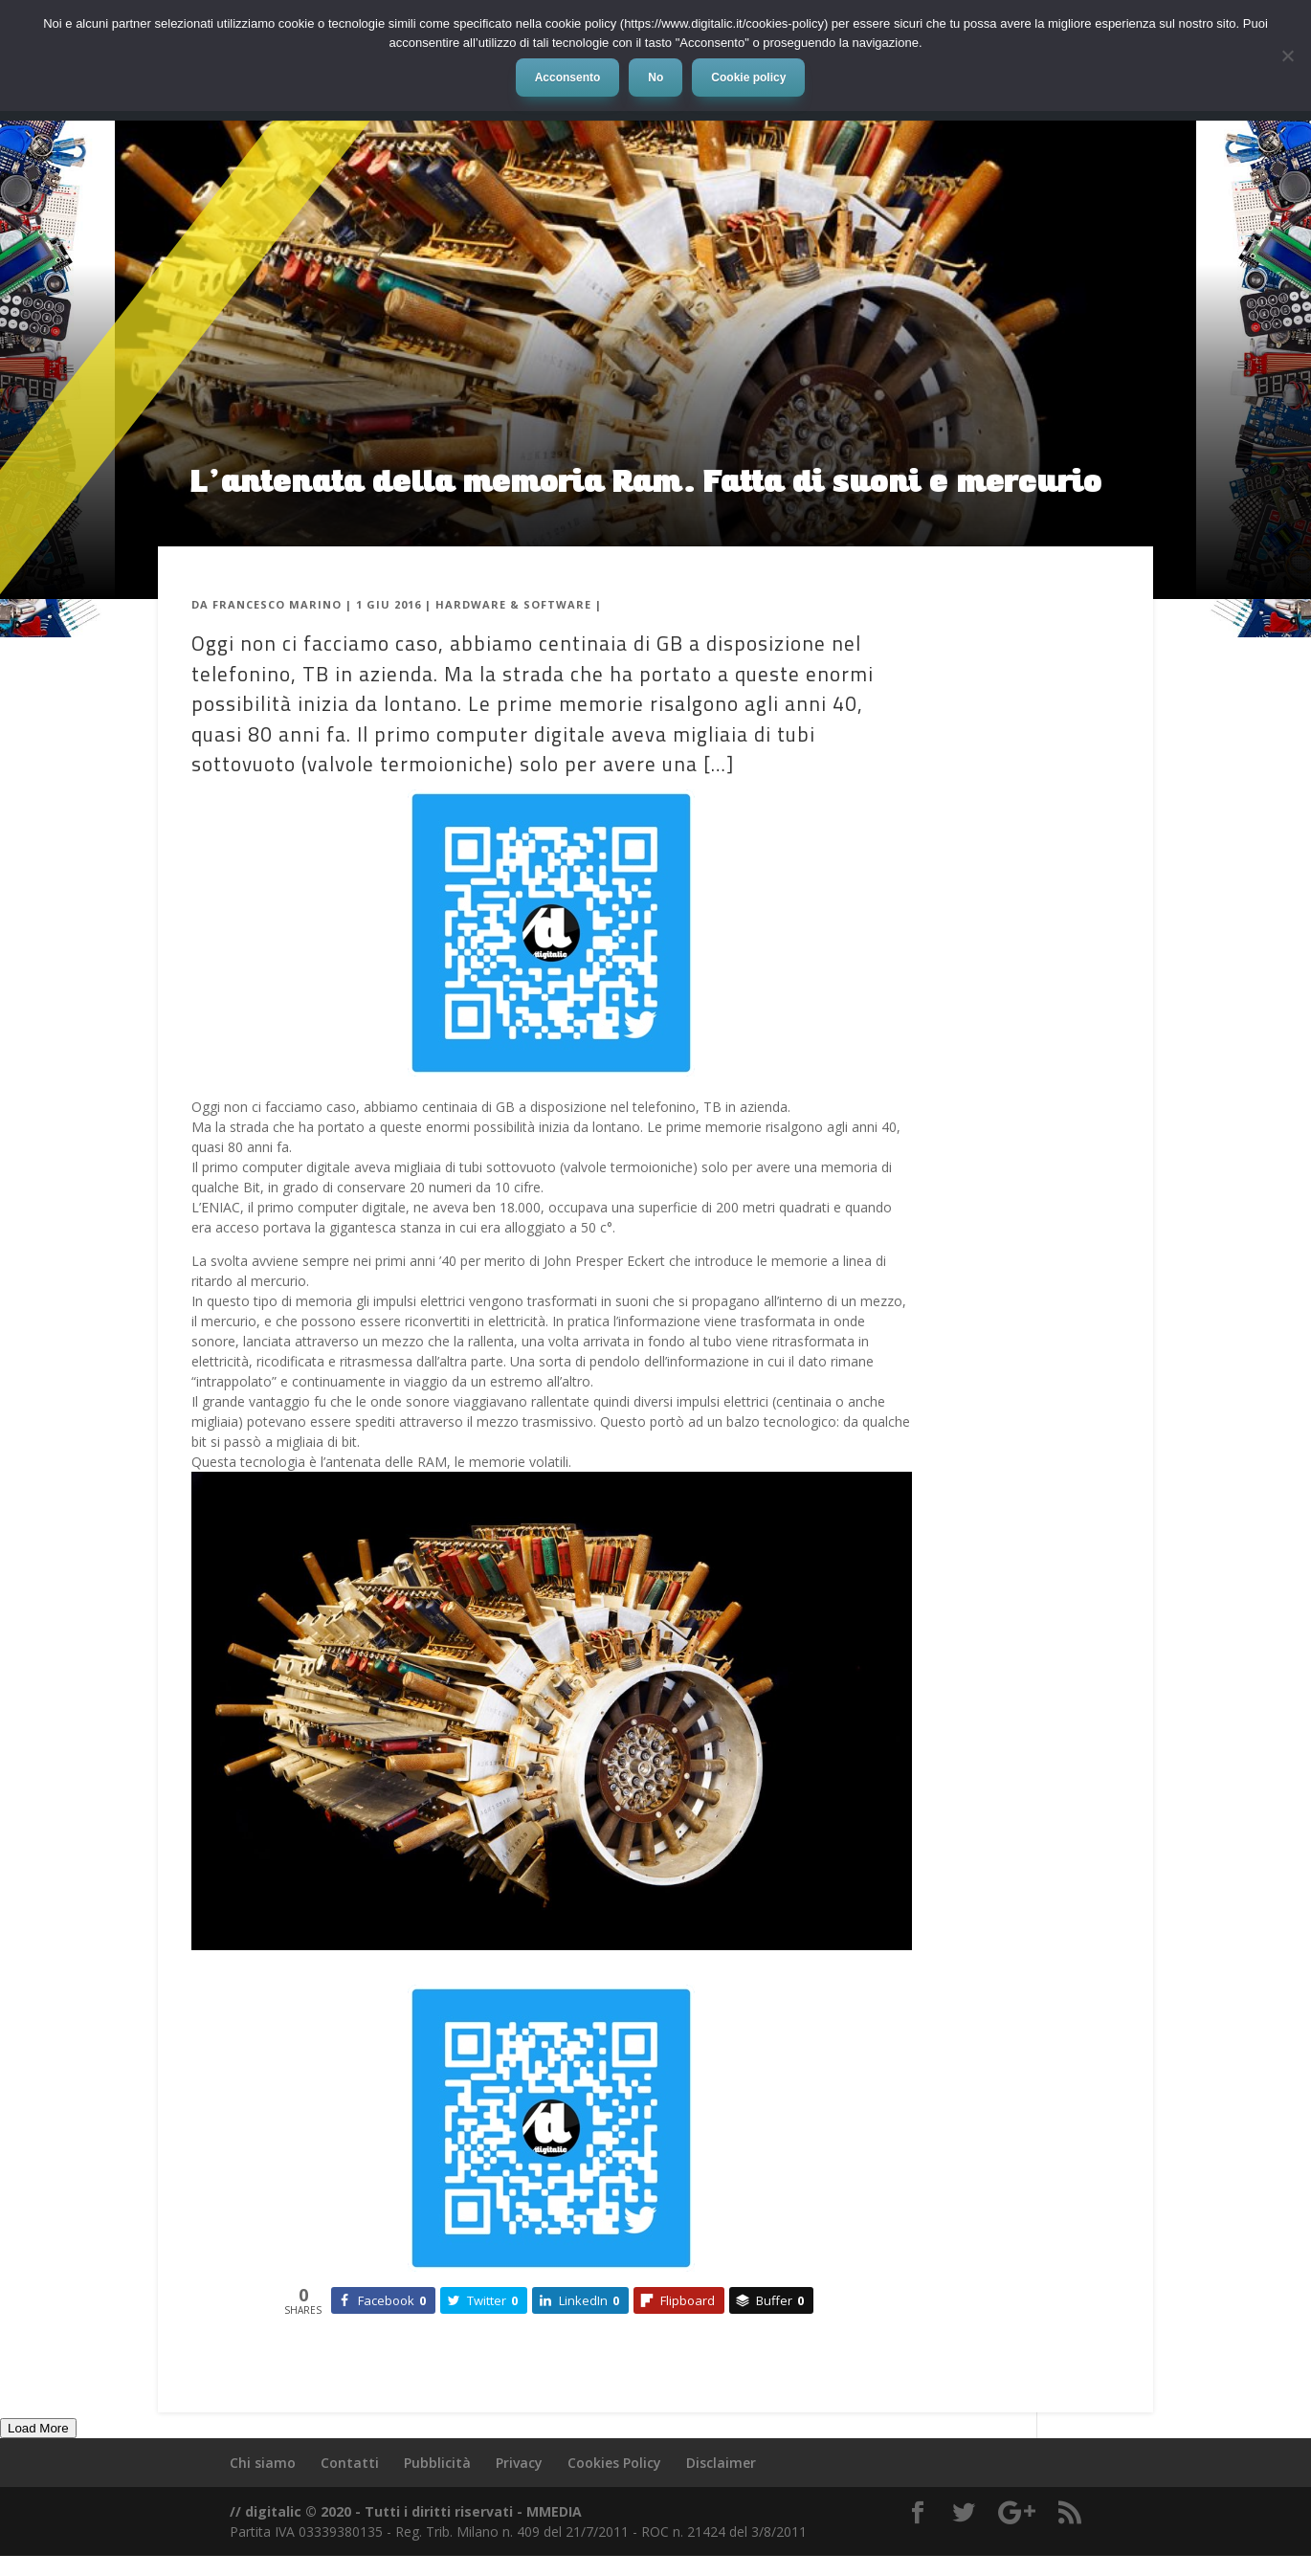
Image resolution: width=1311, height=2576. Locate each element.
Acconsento (568, 77)
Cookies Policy (614, 2463)
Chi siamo (263, 2463)
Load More (38, 2428)
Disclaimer (721, 2463)
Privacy (519, 2463)
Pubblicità (437, 2463)
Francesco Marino (277, 604)
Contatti (350, 2463)
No (655, 77)
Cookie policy (748, 77)
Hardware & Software (513, 604)
